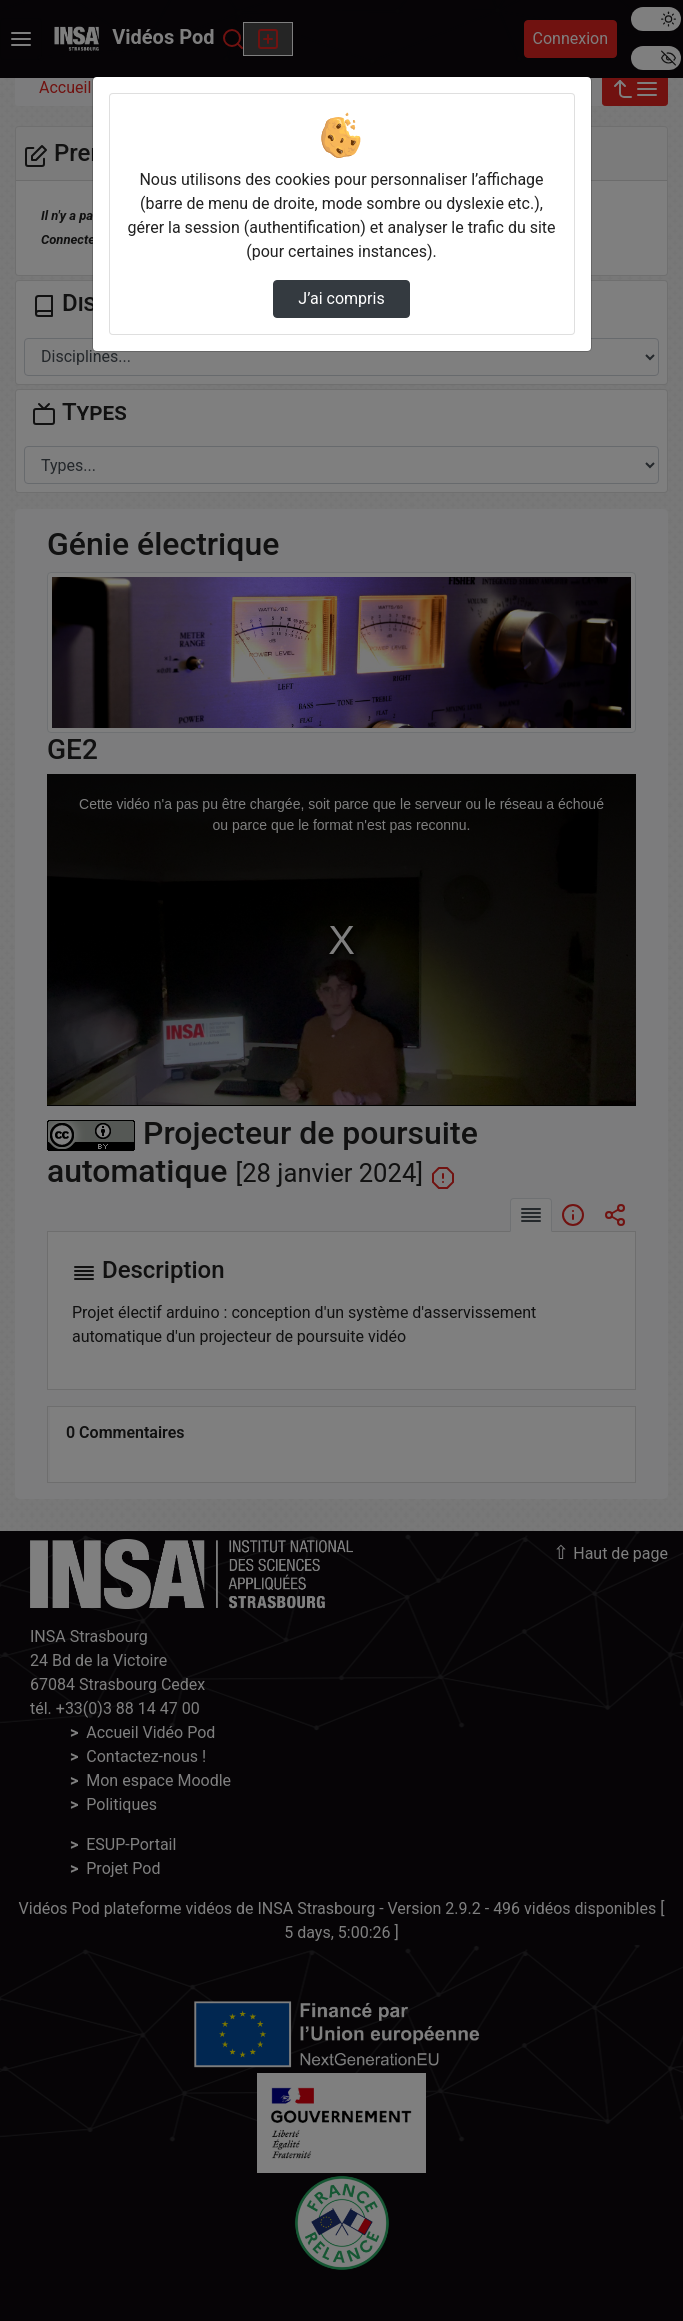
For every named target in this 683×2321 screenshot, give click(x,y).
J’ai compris (341, 298)
